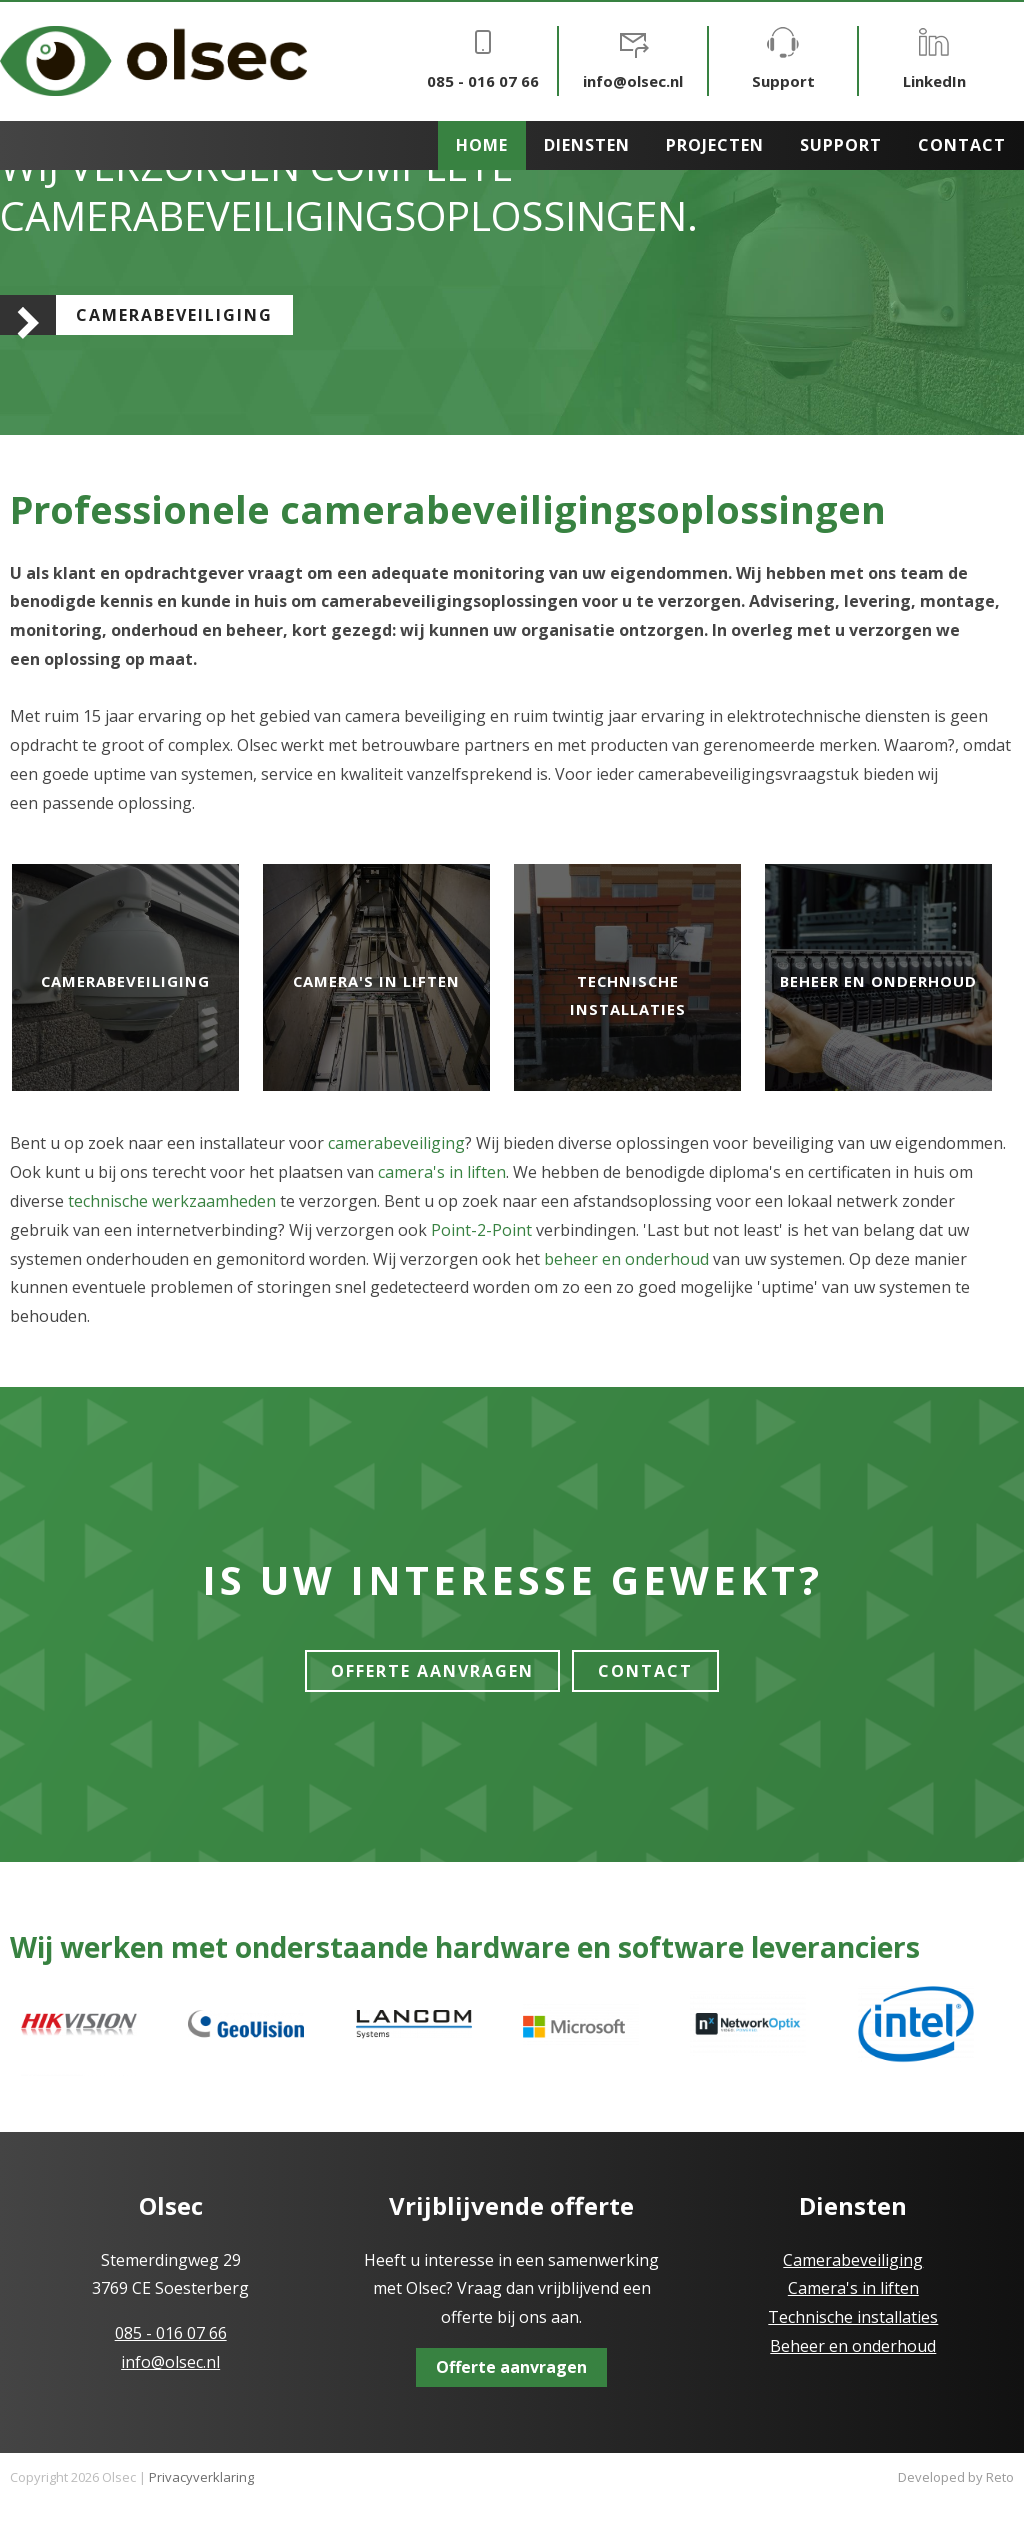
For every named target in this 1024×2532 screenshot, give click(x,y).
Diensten (587, 145)
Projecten (715, 145)
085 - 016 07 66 (483, 58)
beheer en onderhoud (626, 1259)
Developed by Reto (956, 2477)
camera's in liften (442, 1172)
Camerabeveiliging (174, 315)
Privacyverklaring (201, 2477)
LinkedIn (934, 58)
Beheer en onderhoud (879, 981)
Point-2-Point (481, 1230)
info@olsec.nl (633, 58)
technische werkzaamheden (172, 1201)
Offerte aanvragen (511, 2367)
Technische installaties (853, 2317)
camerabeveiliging (396, 1143)
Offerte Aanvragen (432, 1671)
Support (783, 58)
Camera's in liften (377, 981)
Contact (962, 145)
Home (482, 145)
